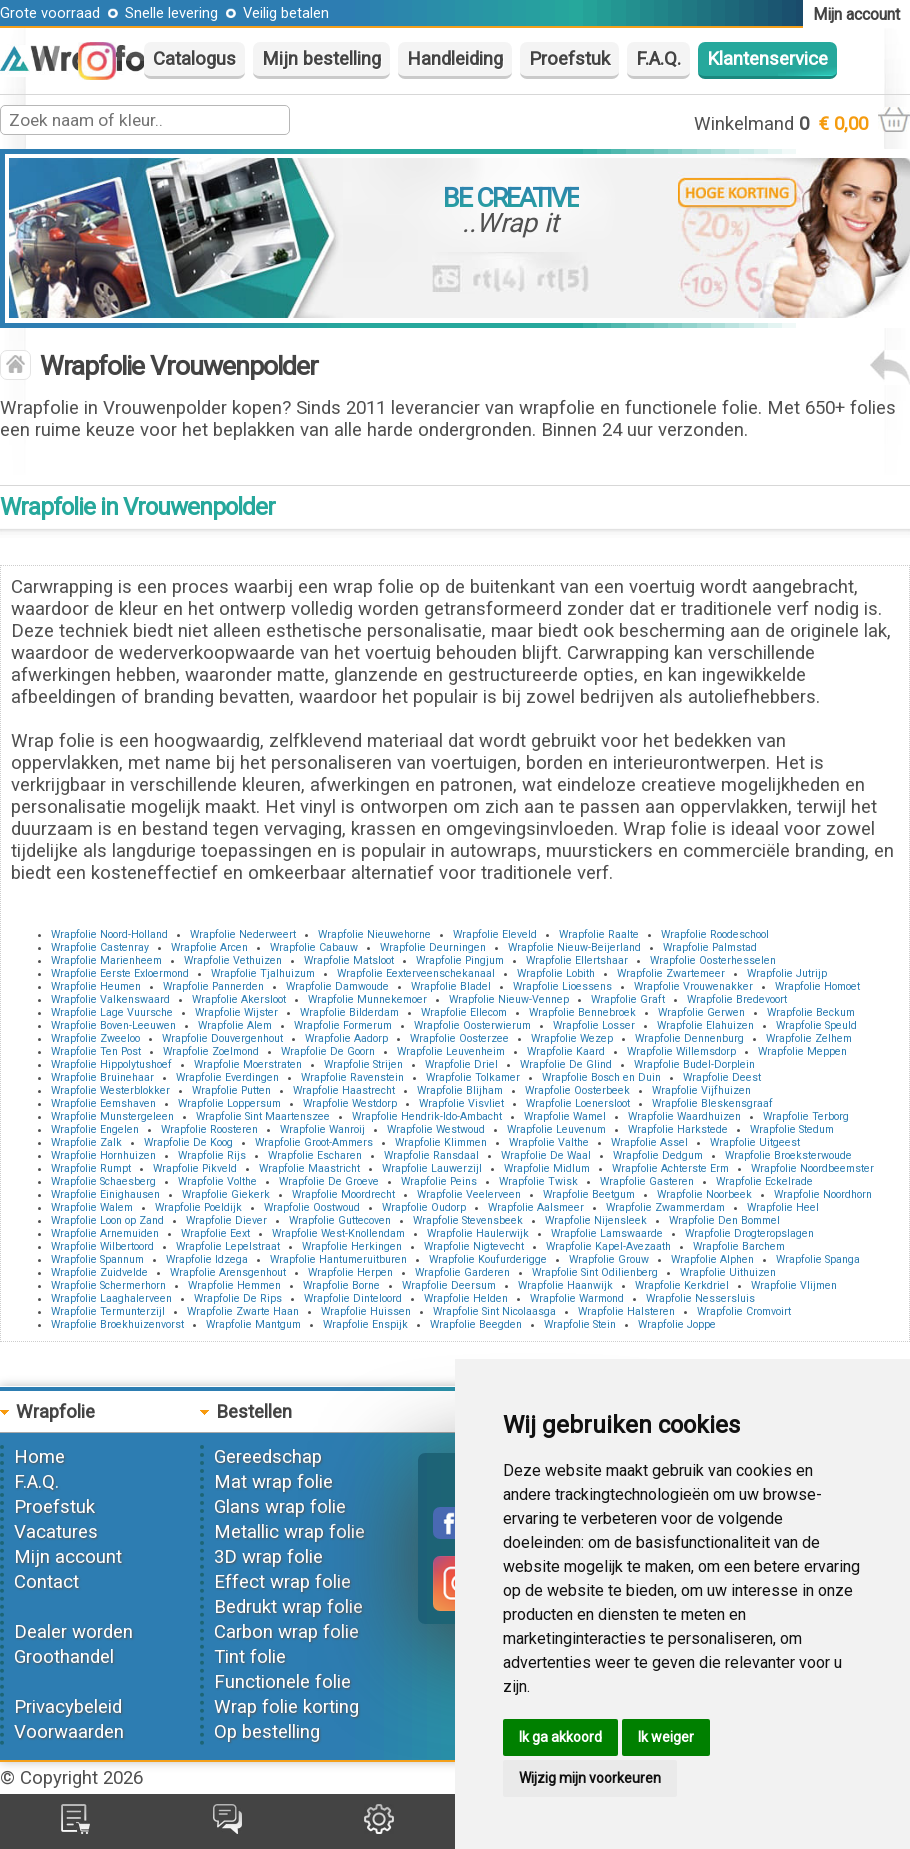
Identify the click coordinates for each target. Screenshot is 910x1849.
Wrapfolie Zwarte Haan (243, 1311)
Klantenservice (767, 59)
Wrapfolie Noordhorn (823, 1194)
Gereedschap (268, 1457)
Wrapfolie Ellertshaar (577, 960)
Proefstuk (569, 59)
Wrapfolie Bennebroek (582, 1012)
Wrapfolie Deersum (449, 1285)
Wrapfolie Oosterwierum (472, 1025)
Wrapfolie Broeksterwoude (788, 1155)
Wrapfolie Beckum (811, 1012)
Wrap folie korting (286, 1707)
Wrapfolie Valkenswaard (110, 999)
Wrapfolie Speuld (816, 1025)
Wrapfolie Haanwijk (565, 1285)
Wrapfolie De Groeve (329, 1181)
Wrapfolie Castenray (100, 947)
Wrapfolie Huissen (366, 1311)
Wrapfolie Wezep (572, 1038)
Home (39, 1457)
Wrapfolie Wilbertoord (102, 1246)
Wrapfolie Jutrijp (787, 973)
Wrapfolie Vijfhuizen (701, 1090)
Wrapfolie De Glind (566, 1064)
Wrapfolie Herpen (350, 1272)
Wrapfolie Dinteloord (353, 1298)
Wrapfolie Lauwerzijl (432, 1168)
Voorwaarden (69, 1732)
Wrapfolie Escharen (315, 1155)
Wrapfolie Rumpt (91, 1168)
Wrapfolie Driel (461, 1064)
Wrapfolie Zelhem (809, 1038)
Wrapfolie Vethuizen (233, 960)
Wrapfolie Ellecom (464, 1012)
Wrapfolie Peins (439, 1181)
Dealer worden (73, 1632)
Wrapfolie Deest (722, 1077)
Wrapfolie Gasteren (647, 1181)
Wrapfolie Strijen (363, 1064)
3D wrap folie (268, 1557)
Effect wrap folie (282, 1582)
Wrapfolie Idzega (207, 1259)
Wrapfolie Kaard (566, 1051)
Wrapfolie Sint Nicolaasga (494, 1311)
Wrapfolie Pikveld (195, 1168)
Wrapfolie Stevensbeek (468, 1220)
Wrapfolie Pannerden (213, 986)
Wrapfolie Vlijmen (794, 1285)
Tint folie (250, 1657)
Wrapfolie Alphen (712, 1259)
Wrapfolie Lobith (556, 973)
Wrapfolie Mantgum (253, 1324)
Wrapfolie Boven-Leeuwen (113, 1025)
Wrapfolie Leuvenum (556, 1129)
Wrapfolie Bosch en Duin (601, 1077)
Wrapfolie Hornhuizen (103, 1155)
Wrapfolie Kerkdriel (682, 1285)
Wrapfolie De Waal (546, 1155)
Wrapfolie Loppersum (229, 1103)
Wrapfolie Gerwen (701, 1012)
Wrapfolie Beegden (476, 1324)
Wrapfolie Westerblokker (110, 1090)
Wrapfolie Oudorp (424, 1207)
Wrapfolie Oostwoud (312, 1207)
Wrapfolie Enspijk (365, 1324)
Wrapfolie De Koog (188, 1142)
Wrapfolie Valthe (549, 1142)
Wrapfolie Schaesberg (103, 1181)
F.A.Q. (658, 59)
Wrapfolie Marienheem (106, 960)
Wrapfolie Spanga (818, 1259)
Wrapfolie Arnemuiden (105, 1233)
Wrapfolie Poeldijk (198, 1207)
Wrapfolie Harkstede (678, 1129)
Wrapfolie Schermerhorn (108, 1285)
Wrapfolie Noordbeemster (812, 1168)
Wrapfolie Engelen (95, 1129)
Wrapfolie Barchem (739, 1246)
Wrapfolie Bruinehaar (102, 1077)
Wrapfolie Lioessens (562, 986)
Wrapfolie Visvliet (461, 1103)
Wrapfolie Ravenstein (352, 1077)
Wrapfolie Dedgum (658, 1155)
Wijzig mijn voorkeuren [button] (590, 1778)
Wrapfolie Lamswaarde (607, 1233)
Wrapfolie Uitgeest (755, 1142)
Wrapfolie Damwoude (337, 986)
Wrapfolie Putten (231, 1090)
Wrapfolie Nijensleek (596, 1220)
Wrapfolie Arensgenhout (228, 1272)
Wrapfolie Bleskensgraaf (712, 1103)
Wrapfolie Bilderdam (349, 1012)
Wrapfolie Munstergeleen (112, 1116)
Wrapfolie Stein (580, 1324)
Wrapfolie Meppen (802, 1051)
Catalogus (194, 59)
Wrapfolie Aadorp (346, 1038)
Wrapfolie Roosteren (209, 1129)
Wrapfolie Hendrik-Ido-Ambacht (427, 1116)
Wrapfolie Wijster (236, 1012)
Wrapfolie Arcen (209, 947)
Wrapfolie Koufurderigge (488, 1259)
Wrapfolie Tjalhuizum (263, 973)
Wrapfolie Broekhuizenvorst (117, 1324)
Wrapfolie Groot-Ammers (314, 1142)
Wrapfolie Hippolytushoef (111, 1064)
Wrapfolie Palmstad (710, 947)
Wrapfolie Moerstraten (248, 1064)
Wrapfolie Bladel (451, 986)
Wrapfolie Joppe (677, 1324)
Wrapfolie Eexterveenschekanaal (416, 973)
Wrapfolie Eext (215, 1233)
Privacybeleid (68, 1707)
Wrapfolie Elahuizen (705, 1025)
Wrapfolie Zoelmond (211, 1051)
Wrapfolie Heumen (96, 986)
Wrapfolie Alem (235, 1025)
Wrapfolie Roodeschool (715, 934)
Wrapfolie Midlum (547, 1168)
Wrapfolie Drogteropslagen (749, 1233)
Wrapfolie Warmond (577, 1298)
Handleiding (455, 59)
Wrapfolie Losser (594, 1025)
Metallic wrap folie (289, 1532)
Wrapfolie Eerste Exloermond (120, 973)
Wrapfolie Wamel (565, 1116)
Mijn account (68, 1557)
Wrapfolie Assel (649, 1142)
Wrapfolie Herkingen (352, 1246)
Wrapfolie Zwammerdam (665, 1207)
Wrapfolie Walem (92, 1207)
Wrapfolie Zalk (86, 1142)
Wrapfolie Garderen (462, 1272)
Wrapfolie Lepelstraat (228, 1246)
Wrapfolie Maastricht (309, 1168)
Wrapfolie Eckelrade (764, 1181)
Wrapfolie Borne (341, 1285)
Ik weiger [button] (666, 1737)
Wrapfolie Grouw (609, 1259)
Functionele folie (282, 1682)
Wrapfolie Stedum (792, 1129)
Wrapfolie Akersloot (239, 999)
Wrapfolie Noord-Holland (109, 934)
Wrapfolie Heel (783, 1207)
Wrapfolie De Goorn (328, 1051)
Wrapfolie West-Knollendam (338, 1233)
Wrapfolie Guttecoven (340, 1220)
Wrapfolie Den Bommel (724, 1220)
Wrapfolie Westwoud (436, 1129)
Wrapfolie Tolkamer (473, 1077)
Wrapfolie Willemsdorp (681, 1051)
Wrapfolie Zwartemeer (671, 973)
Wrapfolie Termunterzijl (108, 1311)
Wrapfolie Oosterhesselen (713, 960)
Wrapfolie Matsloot (349, 960)
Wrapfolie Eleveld (495, 934)
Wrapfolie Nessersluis (700, 1298)
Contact (46, 1582)
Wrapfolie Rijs (212, 1155)
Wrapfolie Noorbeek (704, 1194)
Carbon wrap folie (286, 1632)
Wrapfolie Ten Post (96, 1051)
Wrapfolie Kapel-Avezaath (608, 1246)
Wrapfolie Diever (226, 1220)
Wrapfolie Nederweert (243, 934)
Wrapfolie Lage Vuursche (112, 1012)
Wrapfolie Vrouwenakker (693, 986)
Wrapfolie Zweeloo (95, 1038)
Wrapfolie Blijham (460, 1090)
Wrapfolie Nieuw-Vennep (509, 999)
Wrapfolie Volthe (217, 1181)
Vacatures (56, 1532)
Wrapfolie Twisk (538, 1181)
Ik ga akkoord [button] (560, 1737)
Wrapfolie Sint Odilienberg (595, 1272)
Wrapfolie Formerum (343, 1025)
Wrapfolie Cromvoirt (744, 1311)
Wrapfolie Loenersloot (578, 1103)
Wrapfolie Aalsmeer (536, 1207)
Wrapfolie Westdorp (350, 1103)
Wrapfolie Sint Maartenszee (263, 1116)
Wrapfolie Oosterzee (459, 1038)
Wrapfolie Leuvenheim (451, 1051)
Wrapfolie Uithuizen (728, 1272)
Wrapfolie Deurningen (433, 947)
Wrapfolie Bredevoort (737, 999)
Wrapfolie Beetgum (589, 1194)
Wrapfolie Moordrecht (343, 1194)
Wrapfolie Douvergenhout (222, 1038)
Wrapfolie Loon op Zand (107, 1220)
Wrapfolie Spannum (97, 1259)
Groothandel (64, 1657)
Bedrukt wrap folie (288, 1607)
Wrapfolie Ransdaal (431, 1155)
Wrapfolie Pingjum (460, 960)
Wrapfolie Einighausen (105, 1194)
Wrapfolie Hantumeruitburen (338, 1259)
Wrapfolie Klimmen (441, 1142)
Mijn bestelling (321, 59)
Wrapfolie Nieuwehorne (374, 934)
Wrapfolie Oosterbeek (577, 1090)
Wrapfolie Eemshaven (103, 1103)
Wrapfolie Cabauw (314, 947)
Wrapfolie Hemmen (234, 1285)
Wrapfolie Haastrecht (344, 1090)
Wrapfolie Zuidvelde (99, 1272)
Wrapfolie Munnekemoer (367, 999)
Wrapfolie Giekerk (226, 1194)
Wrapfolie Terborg (806, 1116)
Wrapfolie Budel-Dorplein (694, 1064)
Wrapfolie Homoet (817, 986)
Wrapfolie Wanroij (322, 1129)
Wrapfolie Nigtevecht (474, 1246)
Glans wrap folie (280, 1507)
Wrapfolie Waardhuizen (684, 1116)
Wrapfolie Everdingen (227, 1077)
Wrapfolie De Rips (238, 1298)
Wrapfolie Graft (628, 999)
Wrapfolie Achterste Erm (670, 1168)
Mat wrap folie (273, 1482)
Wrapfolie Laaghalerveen (111, 1298)
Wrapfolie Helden (466, 1298)
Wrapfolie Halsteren (626, 1311)
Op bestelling (267, 1732)
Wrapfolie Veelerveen (469, 1194)
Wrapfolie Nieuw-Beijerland (574, 947)
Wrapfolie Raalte (599, 934)
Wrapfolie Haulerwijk (478, 1233)
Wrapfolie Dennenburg (689, 1038)
